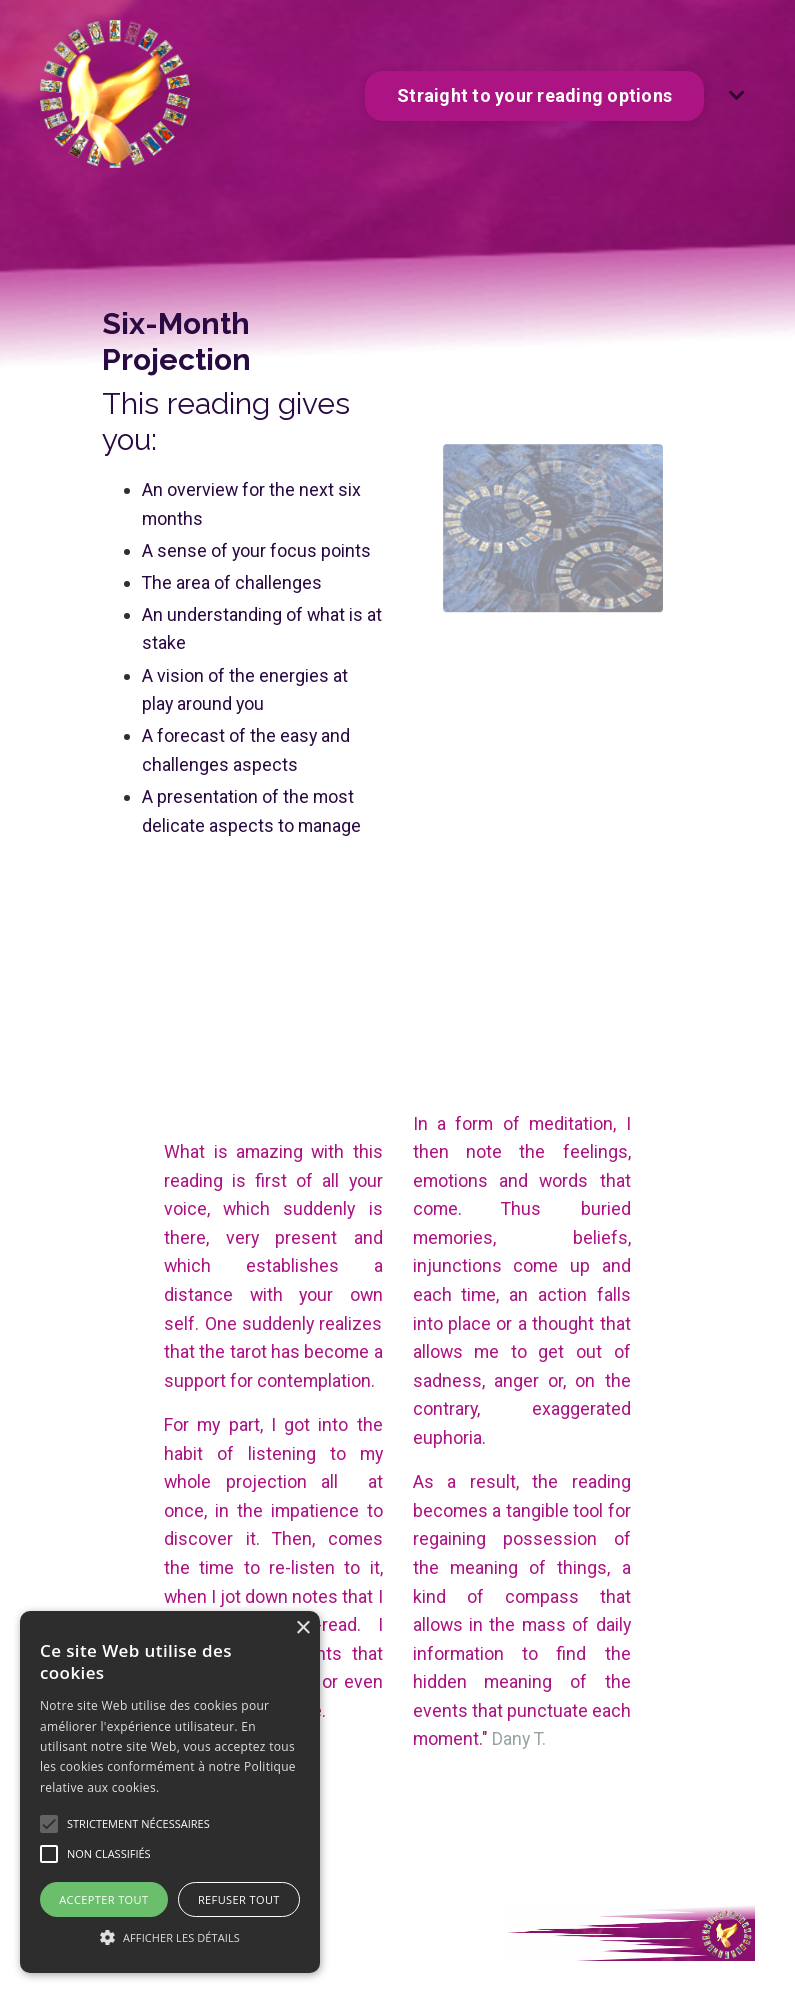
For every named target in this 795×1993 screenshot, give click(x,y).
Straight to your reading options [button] (534, 95)
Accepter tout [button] (103, 1899)
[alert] (170, 1792)
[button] (170, 1937)
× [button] (302, 1628)
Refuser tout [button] (239, 1899)
